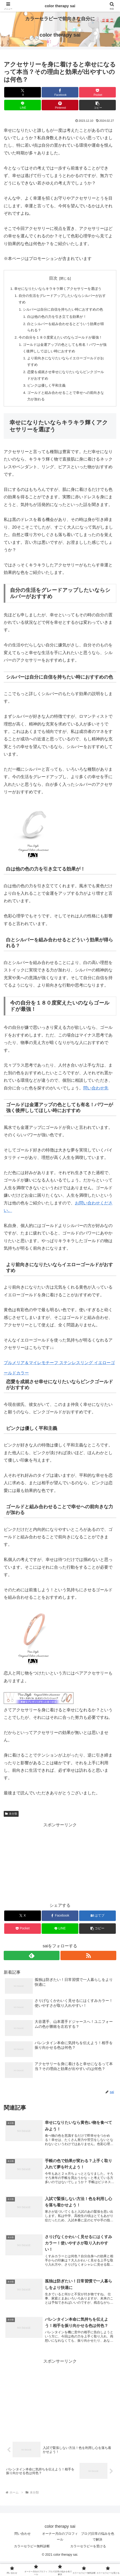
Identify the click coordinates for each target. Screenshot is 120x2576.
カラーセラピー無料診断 (32, 2561)
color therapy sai (60, 5)
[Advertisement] (60, 1874)
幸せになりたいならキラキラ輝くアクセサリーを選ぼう (60, 289)
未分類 (11, 1826)
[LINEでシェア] (22, 105)
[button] (97, 105)
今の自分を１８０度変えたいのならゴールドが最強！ (63, 347)
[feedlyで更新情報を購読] (32, 1968)
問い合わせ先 (95, 1101)
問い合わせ (22, 2548)
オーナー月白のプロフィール (60, 2551)
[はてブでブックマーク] (97, 1928)
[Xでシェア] (22, 92)
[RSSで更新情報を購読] (88, 1968)
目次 (53, 278)
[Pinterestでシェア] (60, 105)
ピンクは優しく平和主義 (48, 397)
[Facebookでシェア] (60, 92)
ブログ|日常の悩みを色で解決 (97, 2551)
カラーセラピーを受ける (88, 2561)
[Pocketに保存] (97, 92)
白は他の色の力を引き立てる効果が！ (59, 325)
